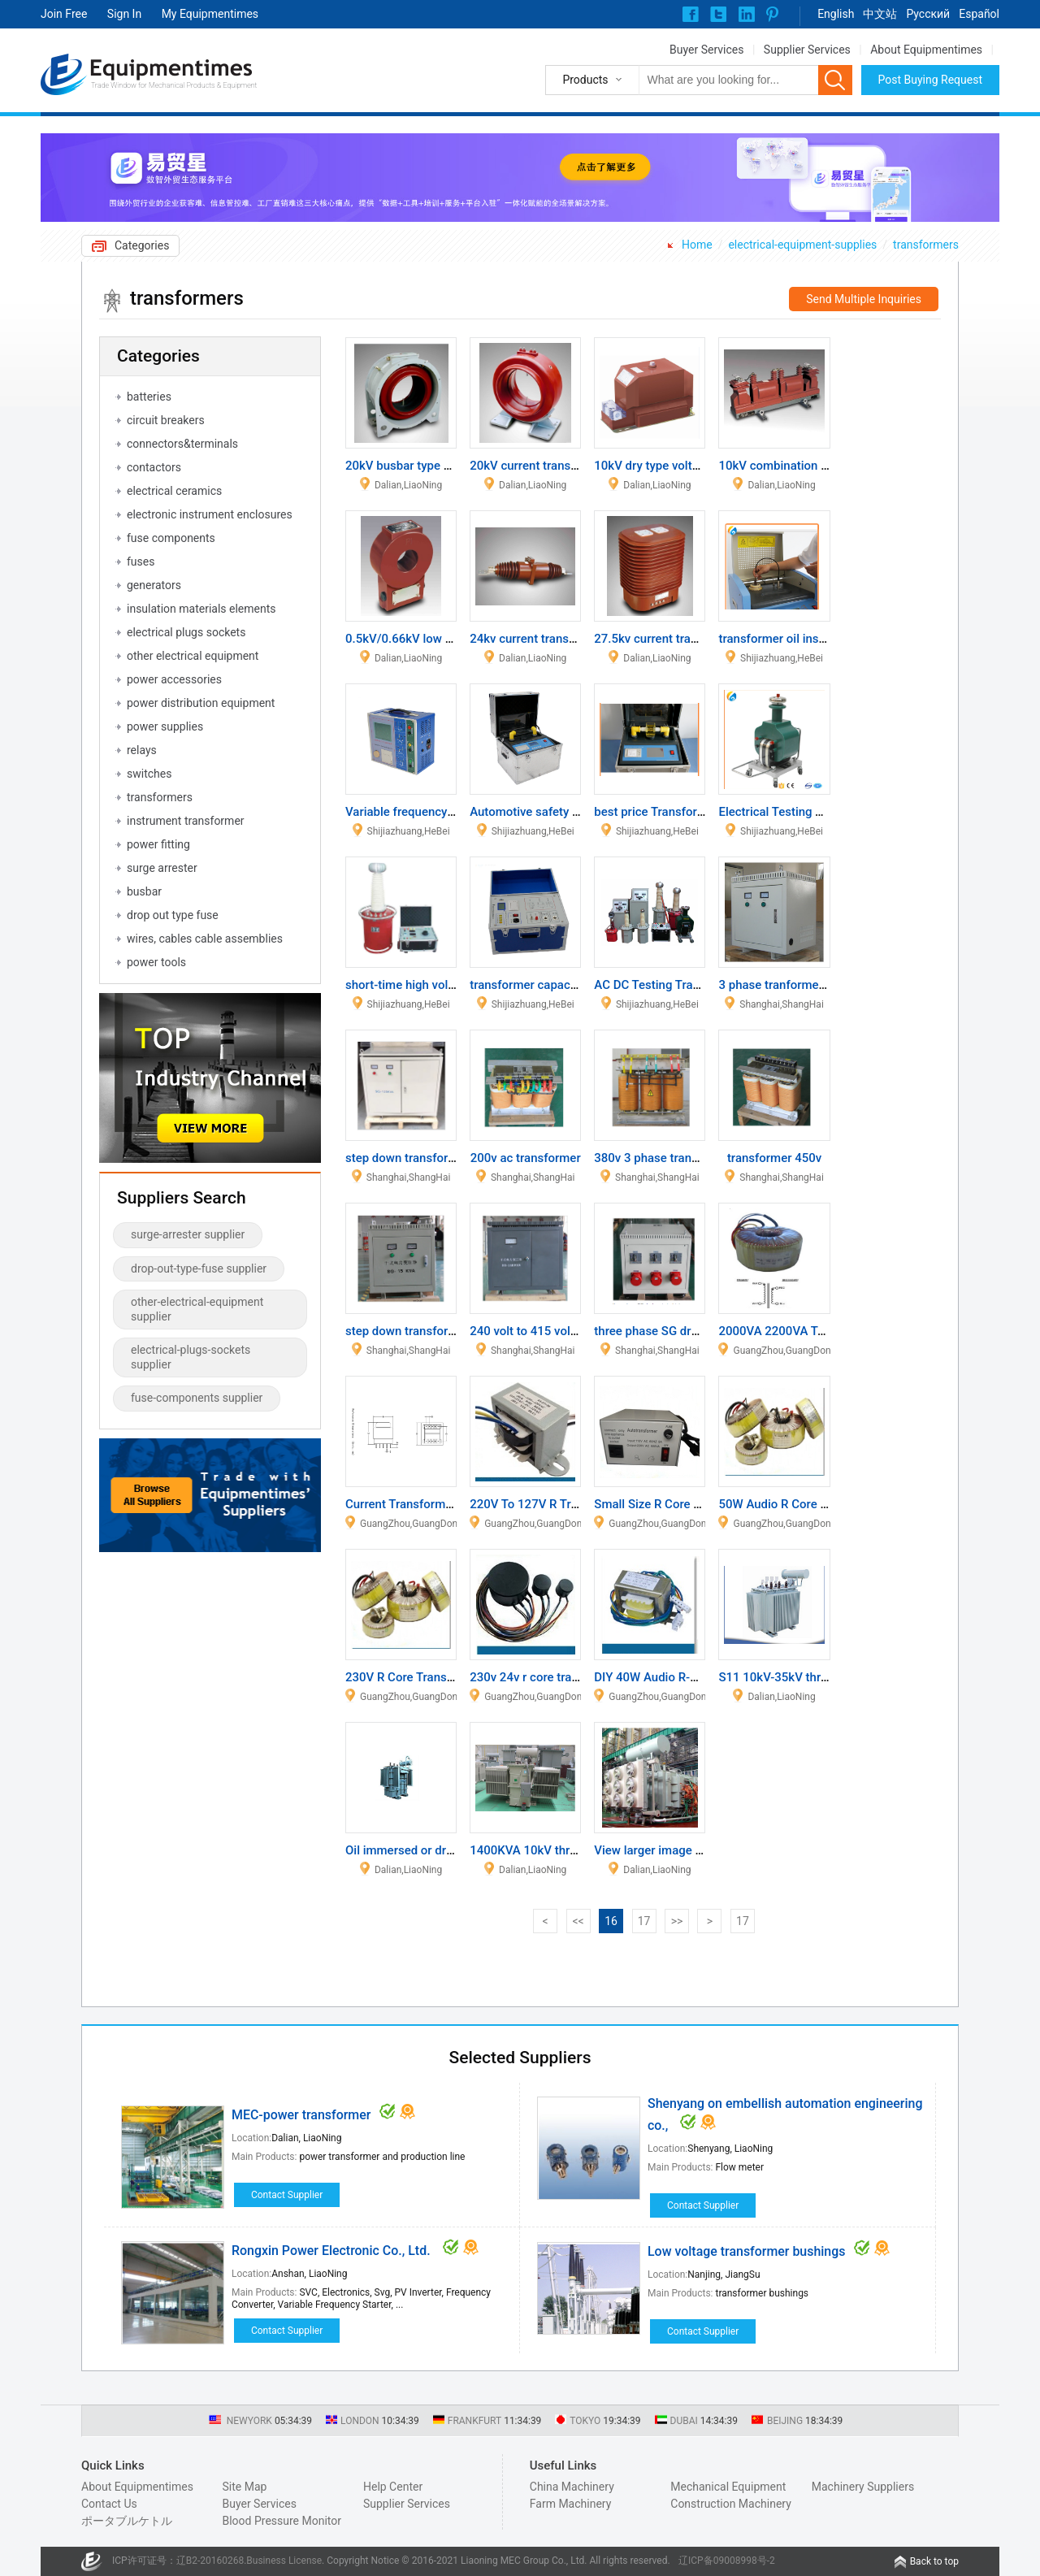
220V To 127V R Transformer (548, 1504)
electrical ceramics (174, 490)
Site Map (244, 2486)
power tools (156, 962)
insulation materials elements (201, 608)
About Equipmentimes (926, 49)
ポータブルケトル (126, 2520)
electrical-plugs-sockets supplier (190, 1357)
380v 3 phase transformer (664, 1158)
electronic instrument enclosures (209, 514)
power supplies (165, 726)
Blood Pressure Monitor (281, 2520)
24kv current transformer (537, 638)
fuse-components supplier (196, 1397)
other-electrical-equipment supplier (197, 1309)
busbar (144, 891)
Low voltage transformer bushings (746, 2251)
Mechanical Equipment (728, 2486)
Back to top (934, 2561)
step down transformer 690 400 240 (442, 1331)
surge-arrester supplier (188, 1234)
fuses (140, 561)
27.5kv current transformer (667, 638)
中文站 (880, 13)
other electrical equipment (192, 655)
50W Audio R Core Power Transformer (821, 1504)
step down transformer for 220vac (438, 1158)
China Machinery (572, 2486)
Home (697, 244)
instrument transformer (186, 820)
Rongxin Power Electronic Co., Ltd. (333, 2250)
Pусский (928, 13)
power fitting (158, 844)
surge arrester (162, 867)
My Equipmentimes (210, 13)
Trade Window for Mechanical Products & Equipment (174, 85)
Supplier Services (807, 49)
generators (154, 585)
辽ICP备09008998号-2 (726, 2560)
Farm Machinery (571, 2503)
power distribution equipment (201, 702)
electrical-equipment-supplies (802, 244)
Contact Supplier (287, 2195)
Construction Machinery (730, 2503)
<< (577, 1921)
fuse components (171, 537)
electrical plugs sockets (186, 632)
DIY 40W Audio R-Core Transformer (690, 1677)
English (835, 13)
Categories (142, 245)
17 (644, 1921)
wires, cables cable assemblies (205, 938)
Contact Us (109, 2503)
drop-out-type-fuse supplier (198, 1268)
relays (142, 750)
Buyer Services (706, 49)
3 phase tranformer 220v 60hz (800, 985)
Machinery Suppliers (863, 2486)
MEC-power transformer (301, 2115)
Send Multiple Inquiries (863, 299)
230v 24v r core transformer (546, 1677)
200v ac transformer (525, 1158)
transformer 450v (774, 1158)
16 (611, 1921)
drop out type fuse (173, 915)
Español (979, 13)
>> (677, 1921)
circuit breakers (166, 420)
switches (149, 773)
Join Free (64, 13)
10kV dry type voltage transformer (686, 465)
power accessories (174, 679)
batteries (149, 396)
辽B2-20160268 (210, 2560)
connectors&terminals (182, 443)
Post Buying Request (930, 79)
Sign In (124, 13)
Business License (284, 2560)
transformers (926, 244)
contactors (154, 467)
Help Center (392, 2486)
